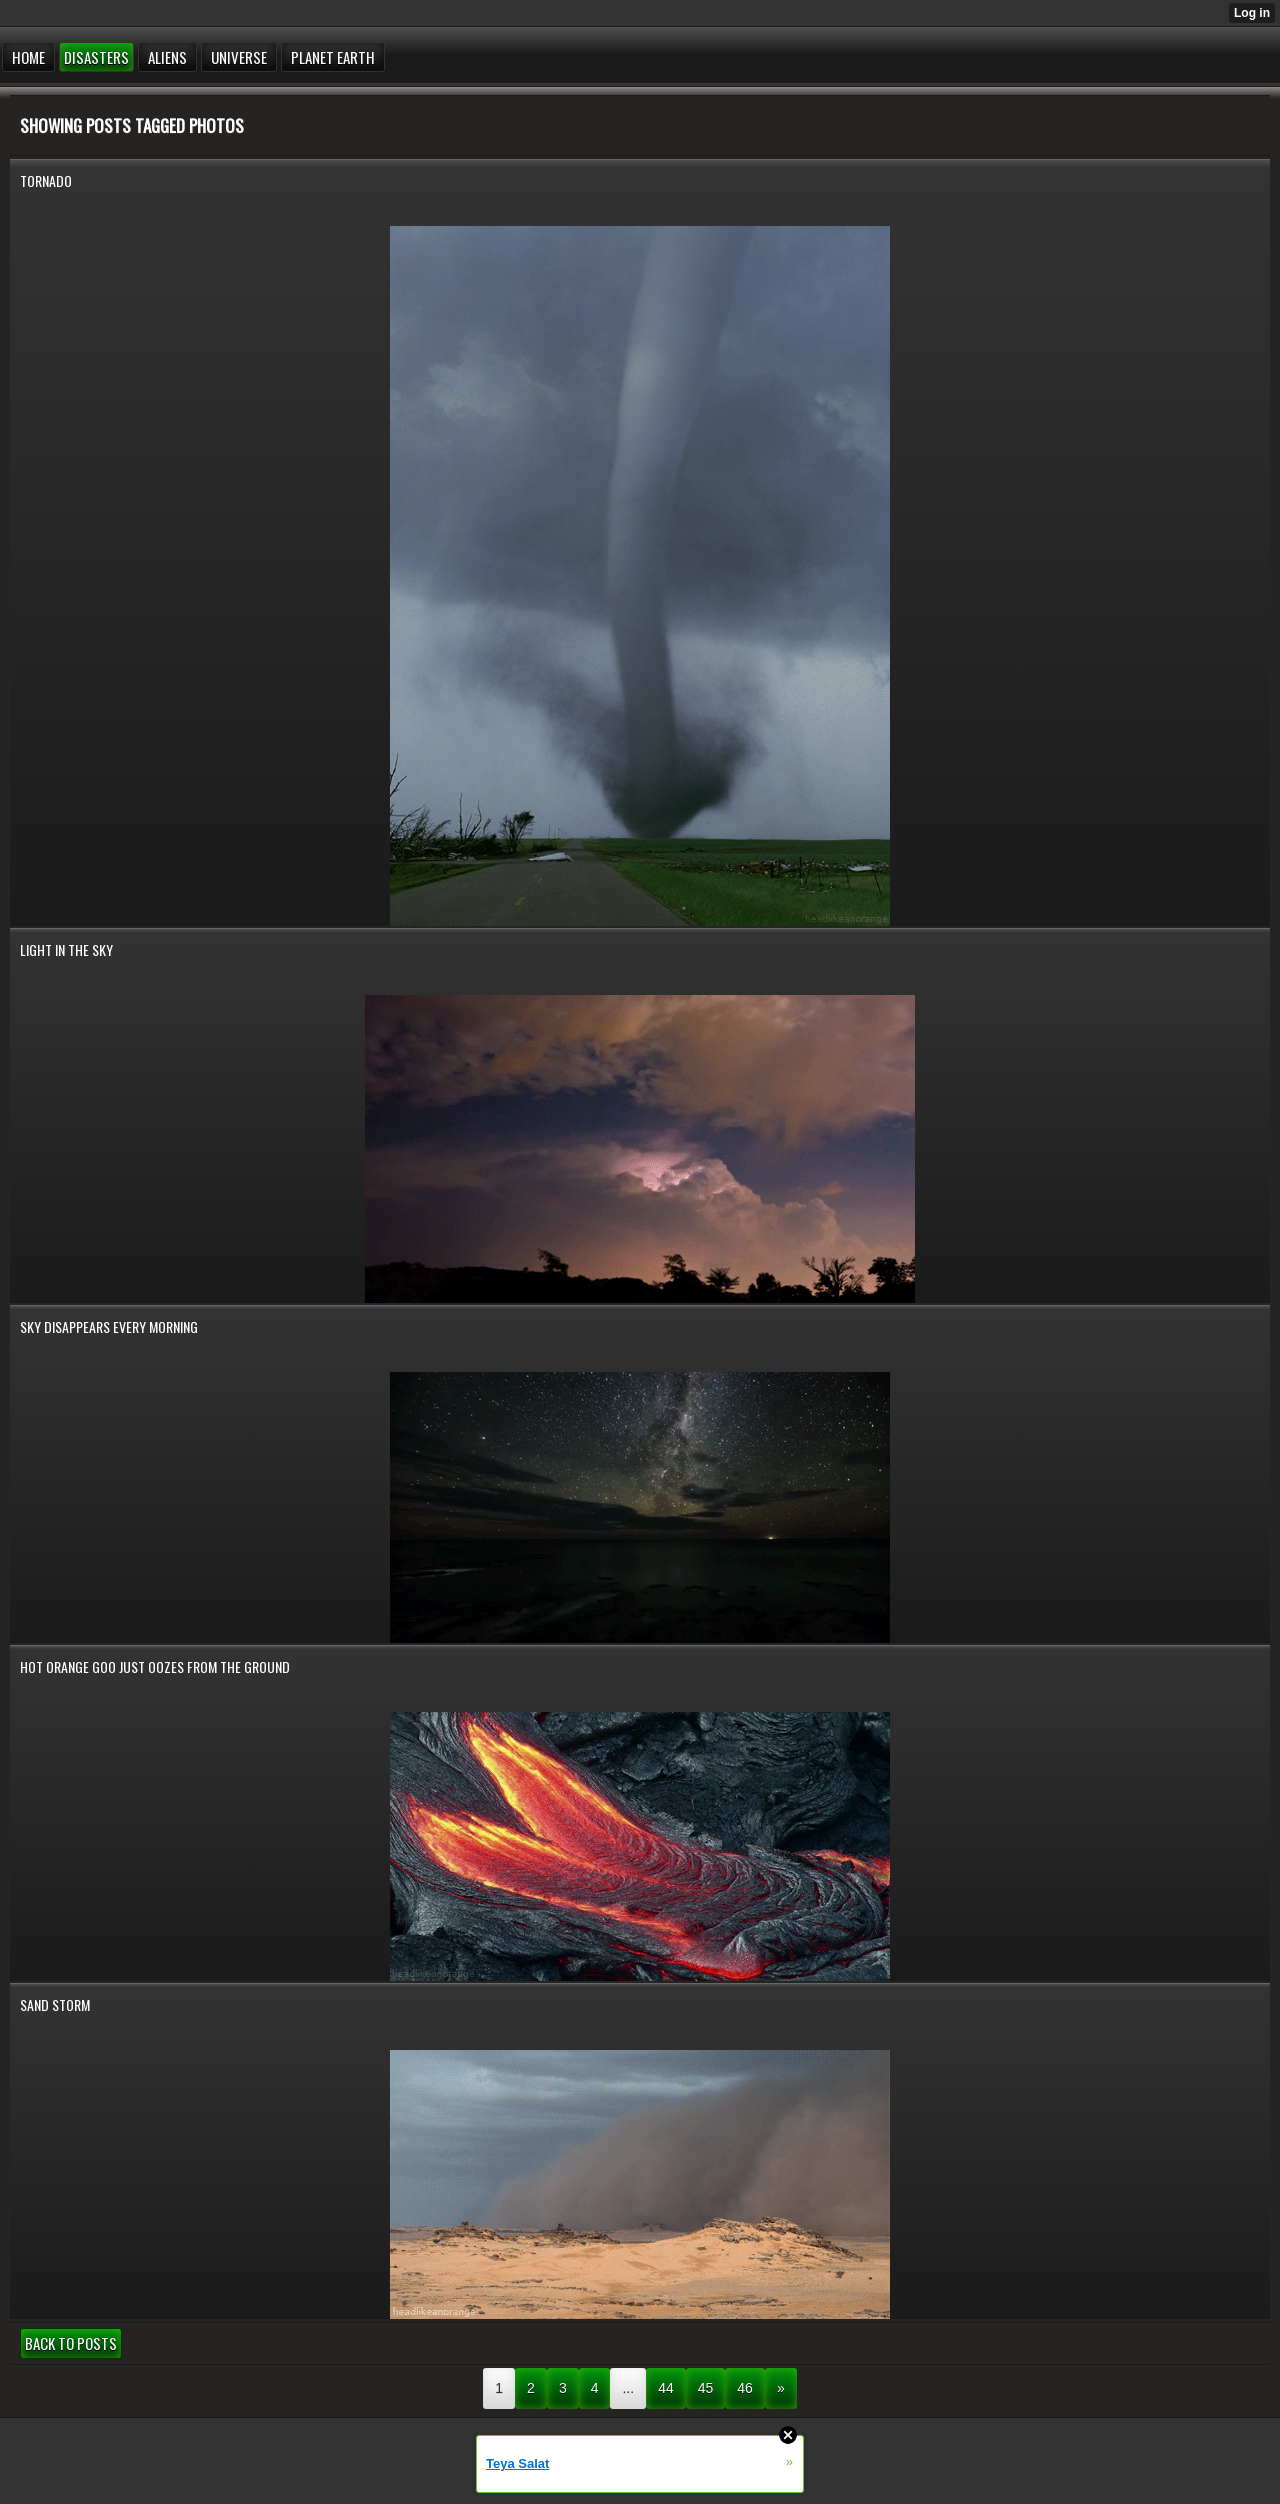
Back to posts (71, 2343)
